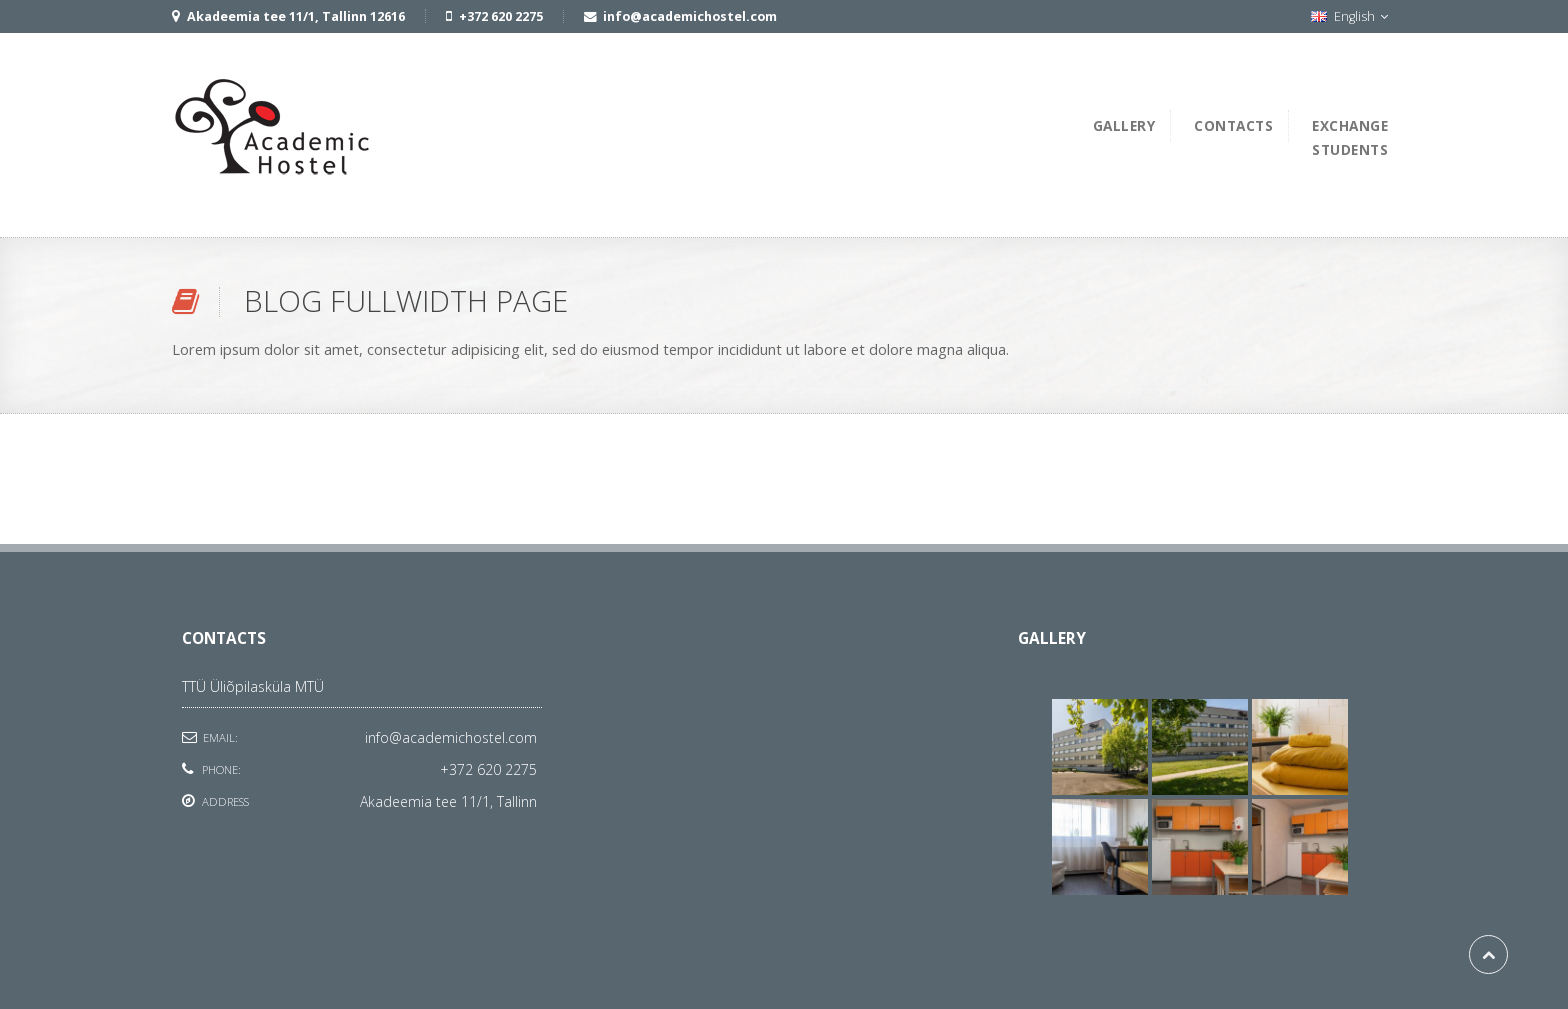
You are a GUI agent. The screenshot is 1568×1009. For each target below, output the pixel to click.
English (1349, 16)
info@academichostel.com (451, 737)
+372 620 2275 (488, 769)
